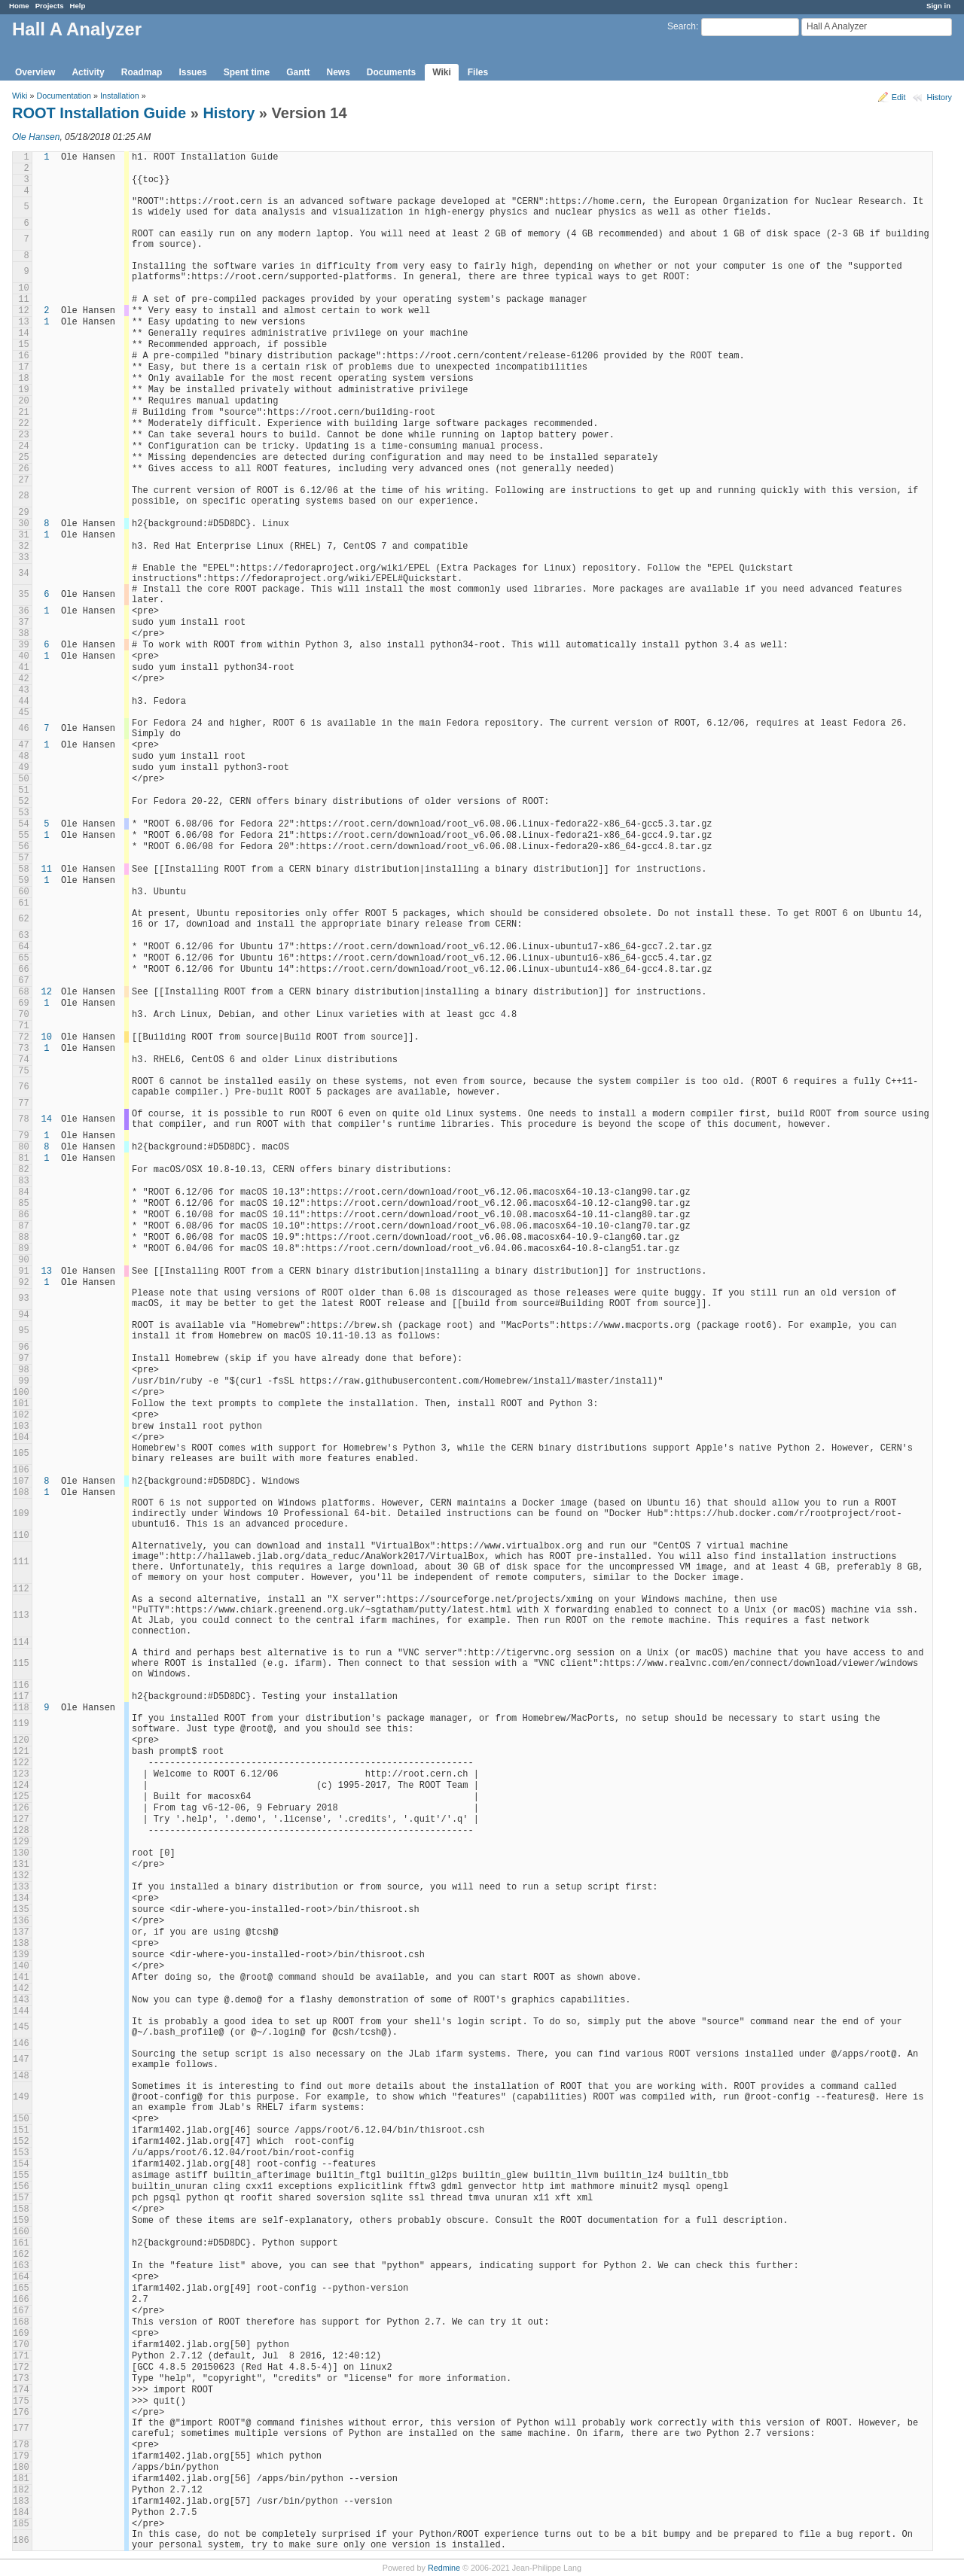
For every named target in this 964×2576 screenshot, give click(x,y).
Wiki (441, 72)
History (939, 97)
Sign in (938, 6)
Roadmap (142, 72)
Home (19, 6)
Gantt (298, 72)
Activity (88, 72)
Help (78, 6)
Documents (391, 72)
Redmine (444, 2567)
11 (46, 869)
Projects (49, 6)
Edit (899, 97)
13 (46, 1271)
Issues (192, 72)
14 (46, 1119)
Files (478, 72)
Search (681, 26)
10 (46, 1037)
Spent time (247, 72)
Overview (35, 72)
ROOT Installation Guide (99, 113)
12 (46, 992)
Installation (119, 95)
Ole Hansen (35, 137)
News (337, 72)
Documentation (63, 95)
